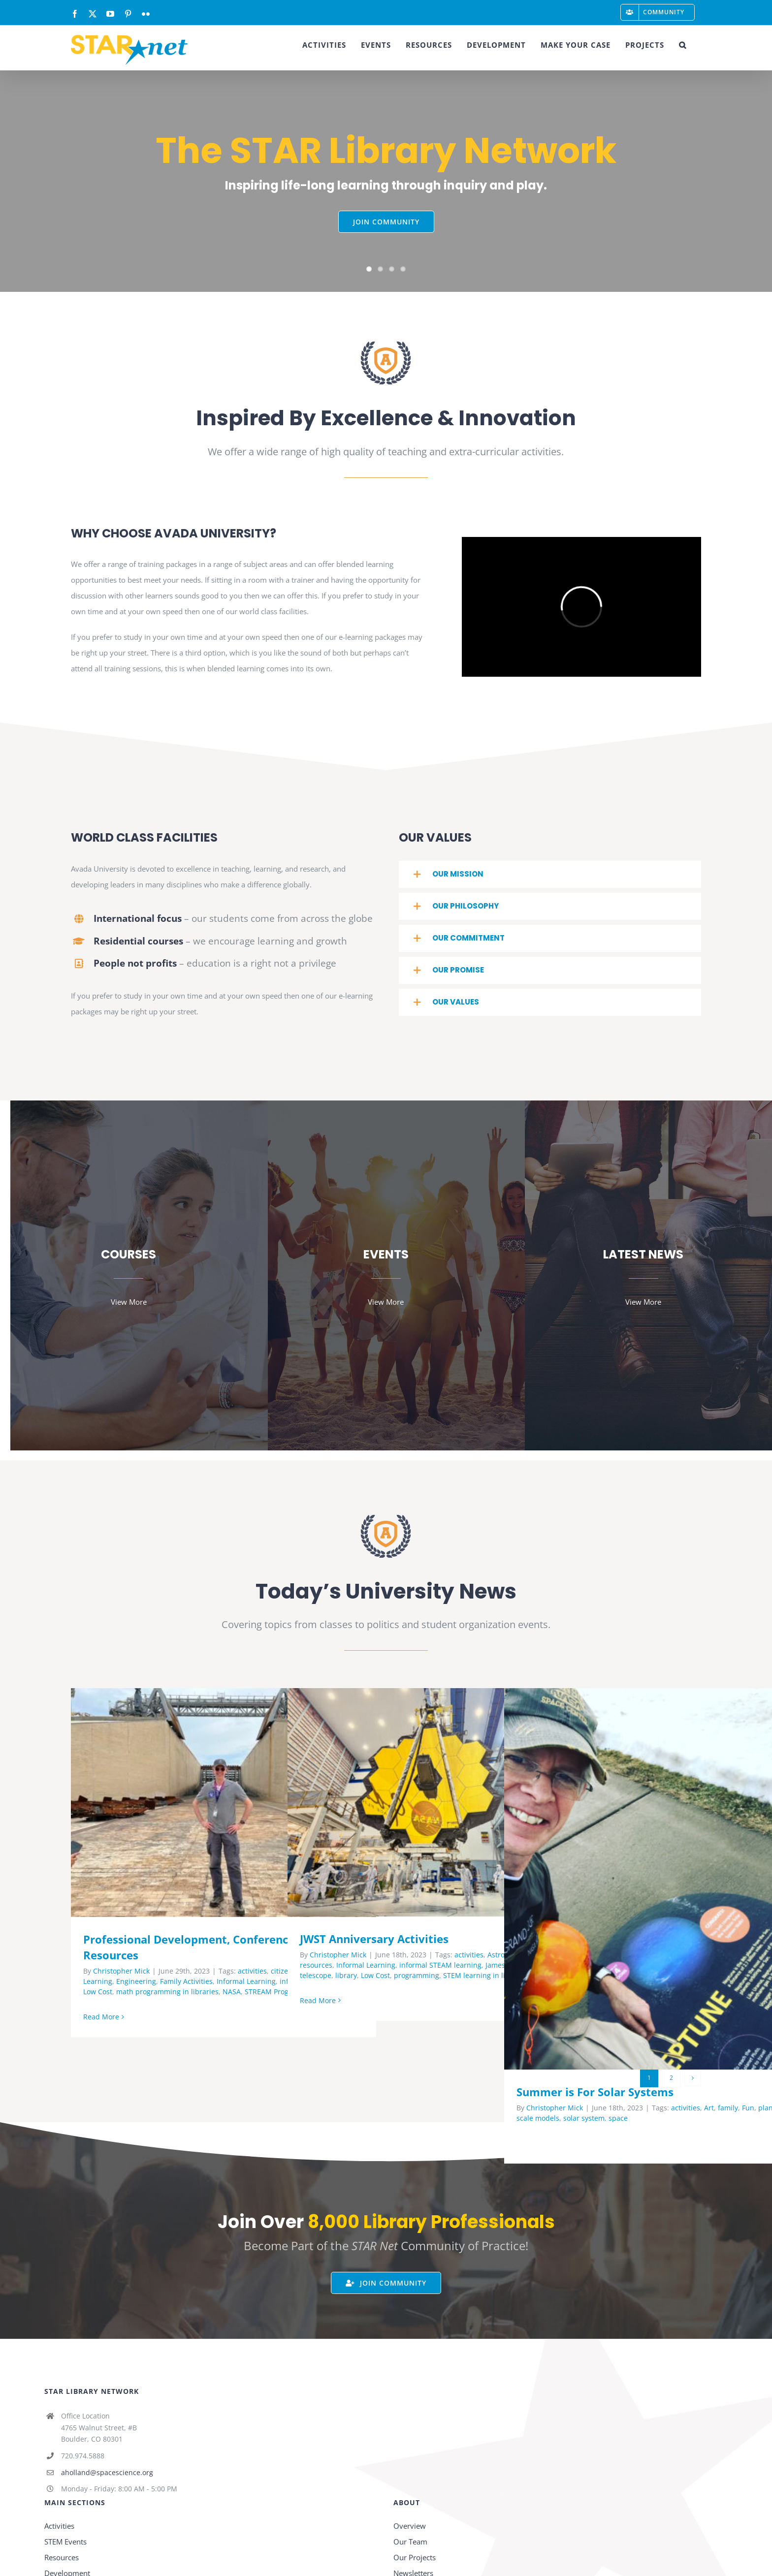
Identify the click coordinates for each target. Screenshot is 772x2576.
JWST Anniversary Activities (374, 1938)
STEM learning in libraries (486, 1975)
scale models (537, 2118)
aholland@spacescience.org (107, 2472)
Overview (409, 2526)
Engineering (136, 1981)
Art (709, 2107)
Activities (59, 2526)
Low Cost (97, 1991)
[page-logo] (385, 344)
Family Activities (186, 1981)
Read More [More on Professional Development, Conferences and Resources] (101, 2016)
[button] (682, 44)
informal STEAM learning (440, 1965)
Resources (61, 2557)
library (346, 1975)
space (618, 2118)
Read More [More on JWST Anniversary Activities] (318, 2000)
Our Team (410, 2541)
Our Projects (414, 2557)
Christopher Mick (121, 1971)
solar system (584, 2118)
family (728, 2107)
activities (252, 1971)
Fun (748, 2107)
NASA (232, 1991)
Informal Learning (246, 1981)
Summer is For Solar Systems (595, 2091)
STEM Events (65, 2541)
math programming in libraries (167, 1991)
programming (416, 1975)
